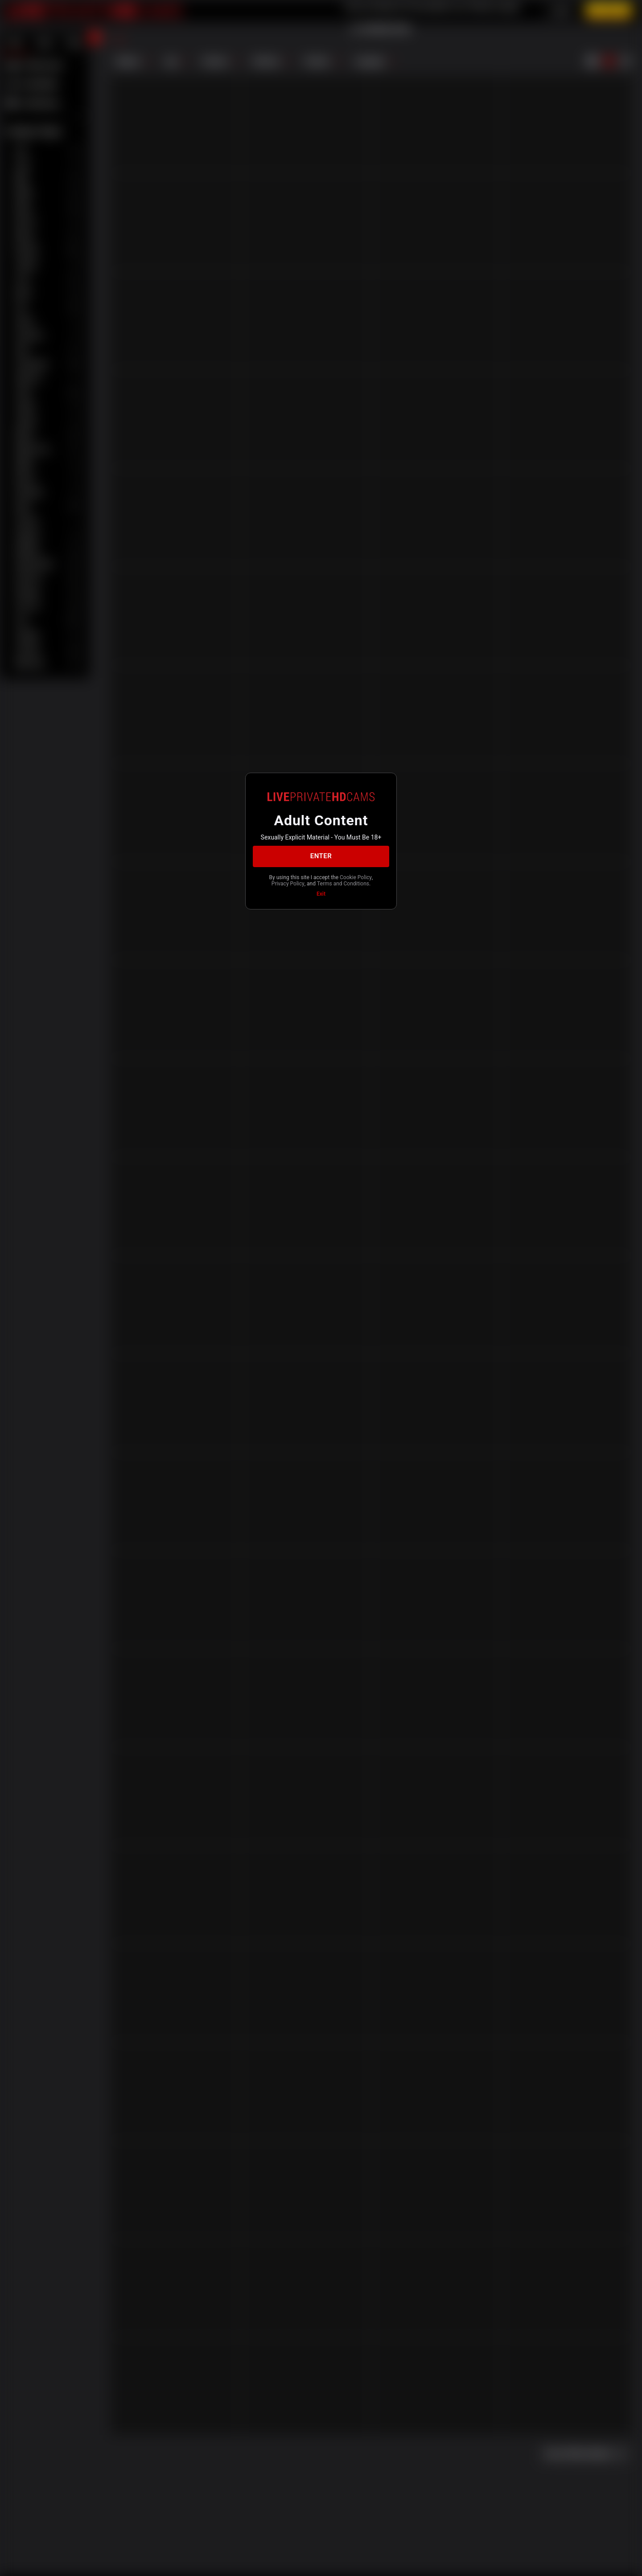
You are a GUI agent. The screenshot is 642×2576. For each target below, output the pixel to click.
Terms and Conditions (343, 884)
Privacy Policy (288, 884)
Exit (321, 894)
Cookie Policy (356, 877)
